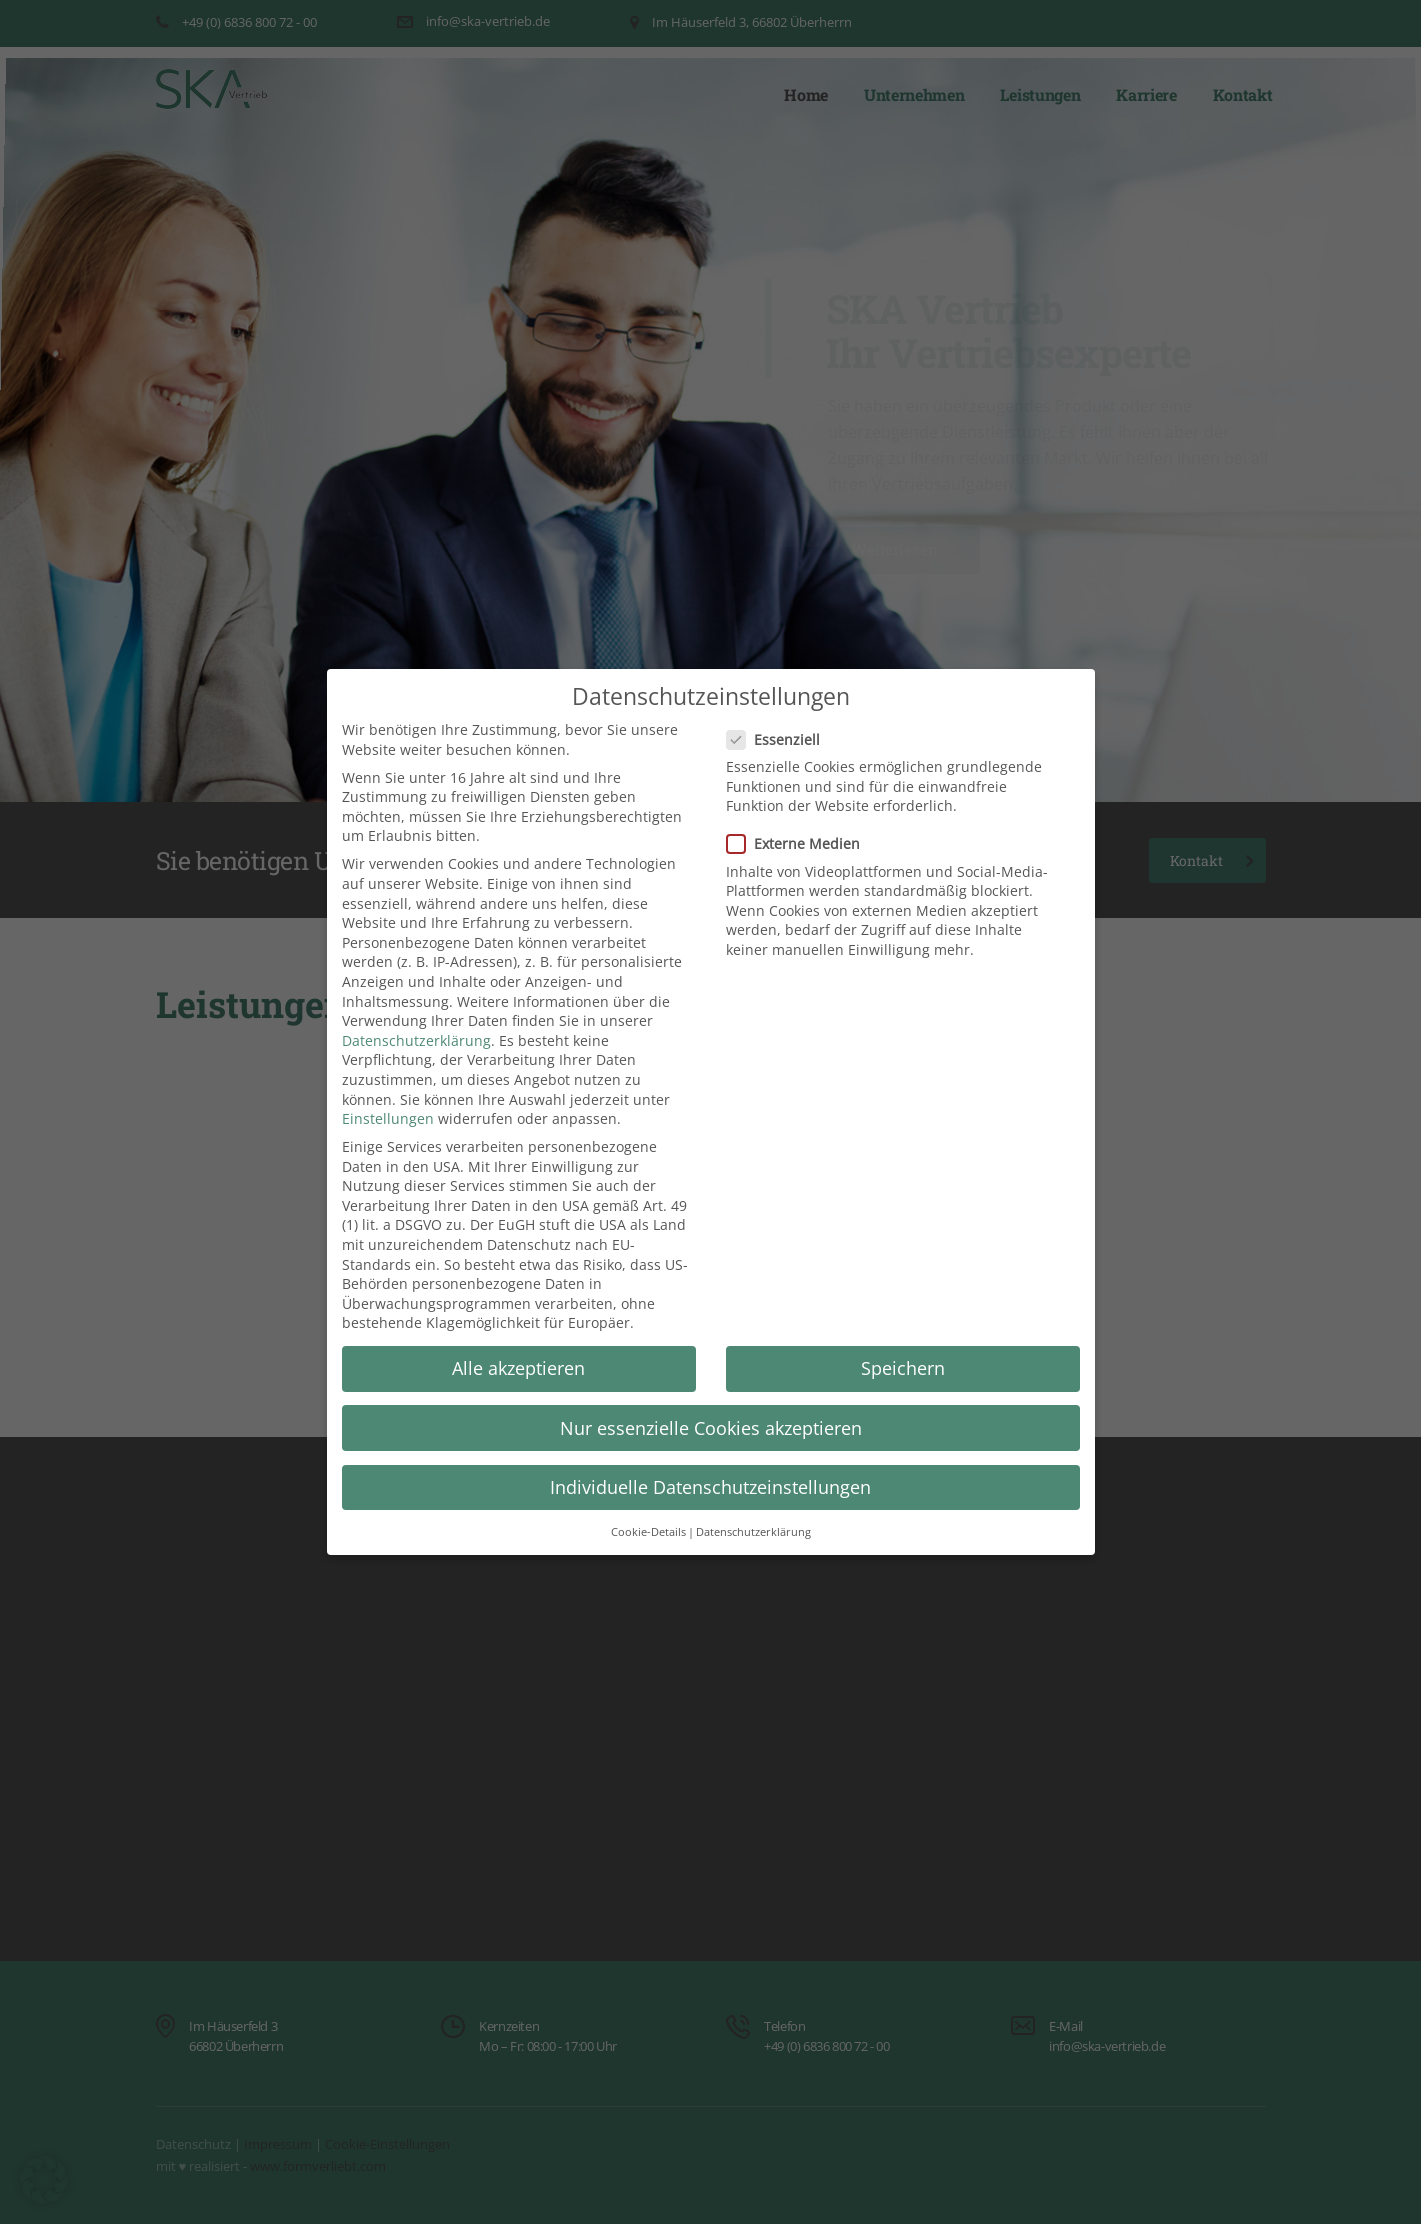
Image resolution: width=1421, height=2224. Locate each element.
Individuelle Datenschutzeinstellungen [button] (710, 1487)
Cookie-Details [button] (648, 1532)
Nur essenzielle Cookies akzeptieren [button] (711, 1428)
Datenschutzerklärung (416, 1040)
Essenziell (779, 739)
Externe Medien (799, 843)
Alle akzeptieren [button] (518, 1368)
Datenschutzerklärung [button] (753, 1532)
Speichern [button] (903, 1368)
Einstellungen (388, 1118)
